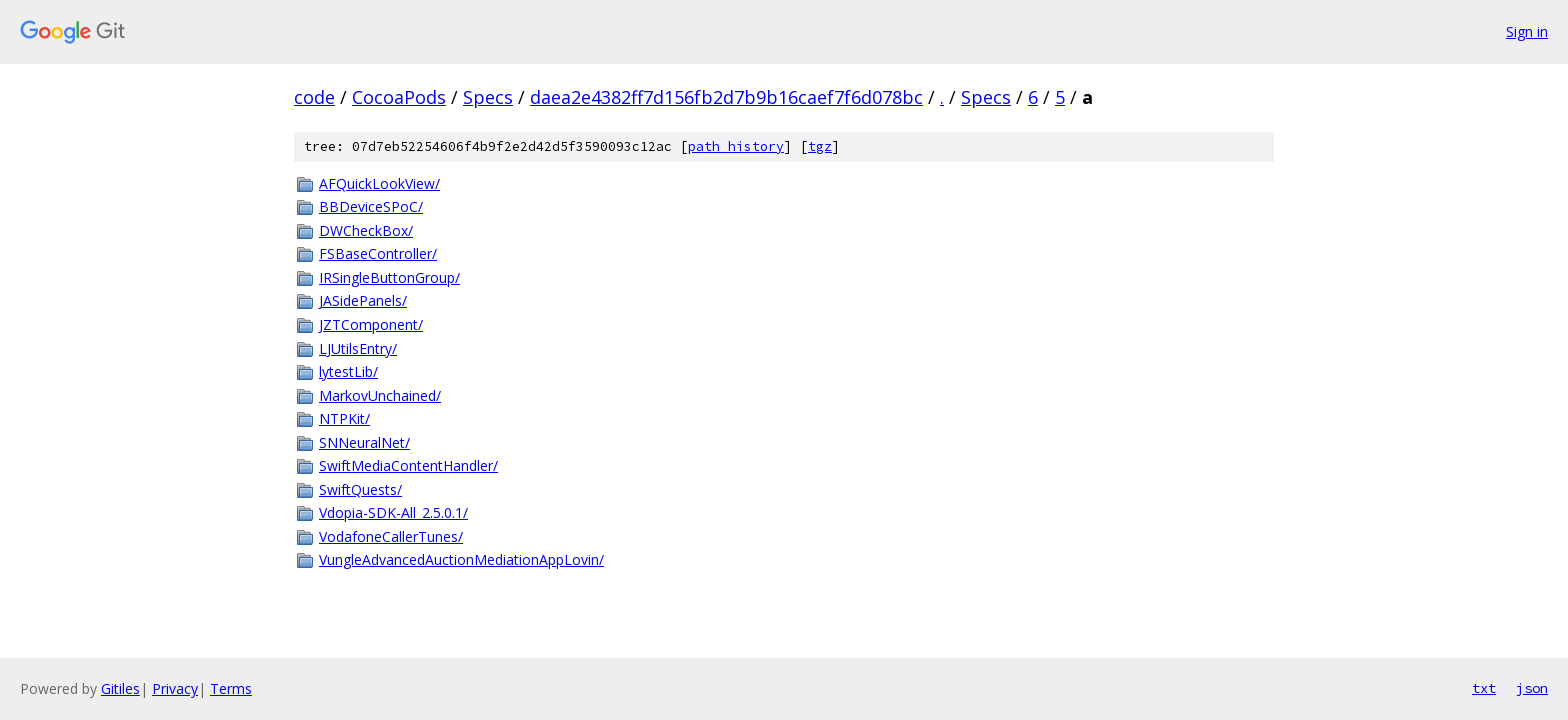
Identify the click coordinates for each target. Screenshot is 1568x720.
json (1532, 688)
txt (1484, 688)
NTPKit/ (344, 418)
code (314, 97)
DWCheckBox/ (366, 230)
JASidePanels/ (363, 300)
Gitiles (120, 688)
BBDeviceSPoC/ (371, 206)
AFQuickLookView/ (379, 183)
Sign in (1527, 31)
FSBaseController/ (378, 253)
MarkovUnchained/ (380, 395)
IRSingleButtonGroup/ (389, 277)
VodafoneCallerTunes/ (391, 536)
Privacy (175, 688)
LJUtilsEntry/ (358, 348)
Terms (231, 688)
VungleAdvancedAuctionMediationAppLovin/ (461, 559)
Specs (488, 97)
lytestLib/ (348, 371)
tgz (820, 146)
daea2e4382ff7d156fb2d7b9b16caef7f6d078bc (726, 97)
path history (736, 146)
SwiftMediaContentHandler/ (408, 465)
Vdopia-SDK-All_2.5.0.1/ (393, 512)
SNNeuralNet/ (364, 442)
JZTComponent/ (371, 324)
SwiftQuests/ (360, 489)
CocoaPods (399, 97)
